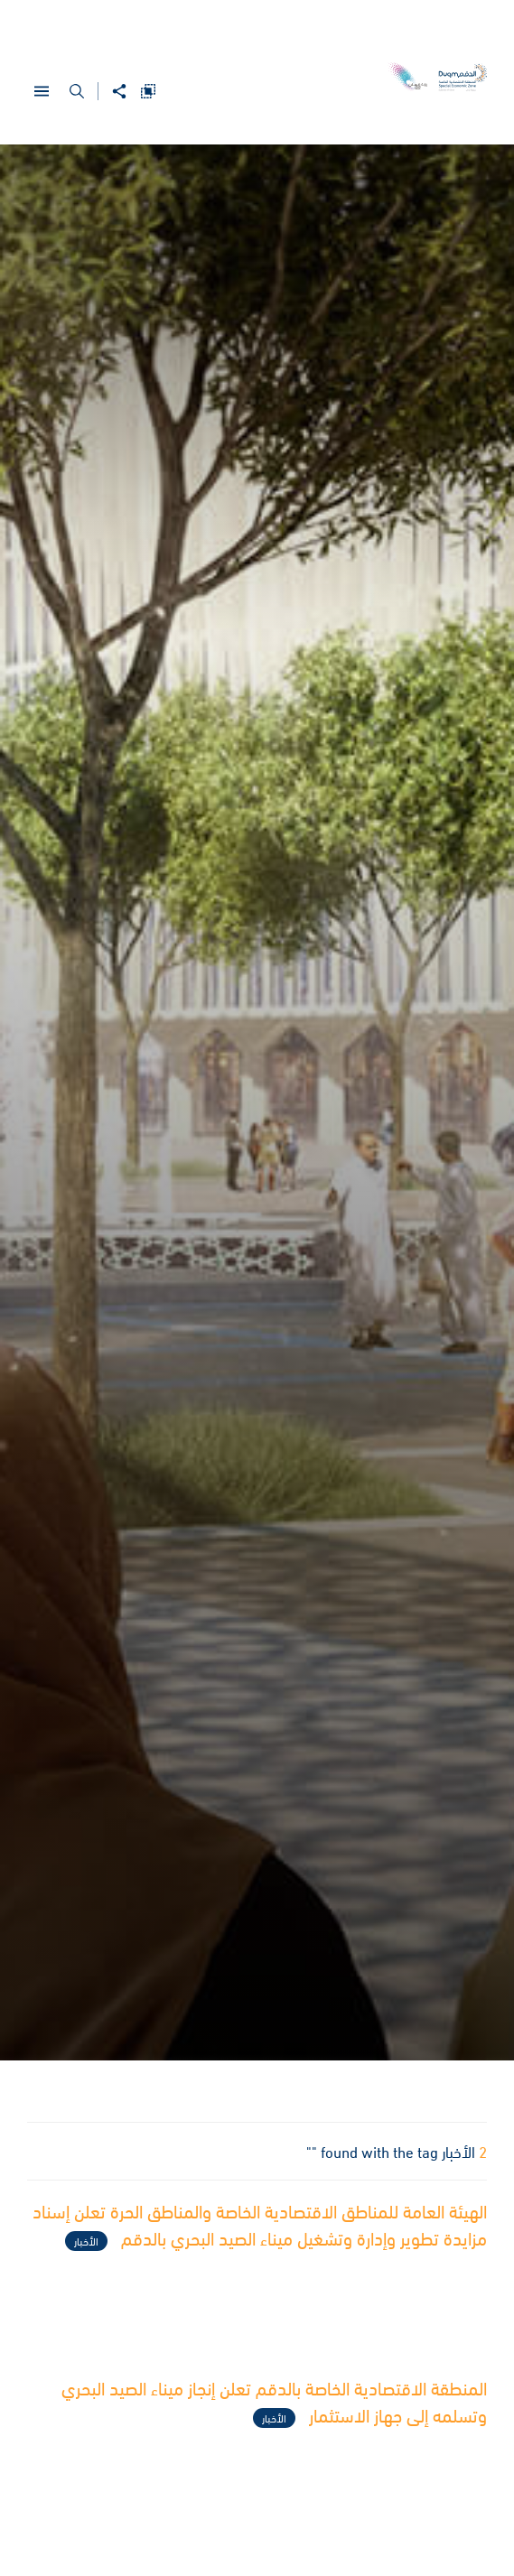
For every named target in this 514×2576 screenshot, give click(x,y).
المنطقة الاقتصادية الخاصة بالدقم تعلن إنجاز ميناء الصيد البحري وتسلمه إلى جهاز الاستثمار (274, 2404)
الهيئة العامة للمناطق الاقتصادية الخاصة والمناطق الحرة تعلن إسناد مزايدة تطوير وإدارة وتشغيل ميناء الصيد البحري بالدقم (260, 2227)
